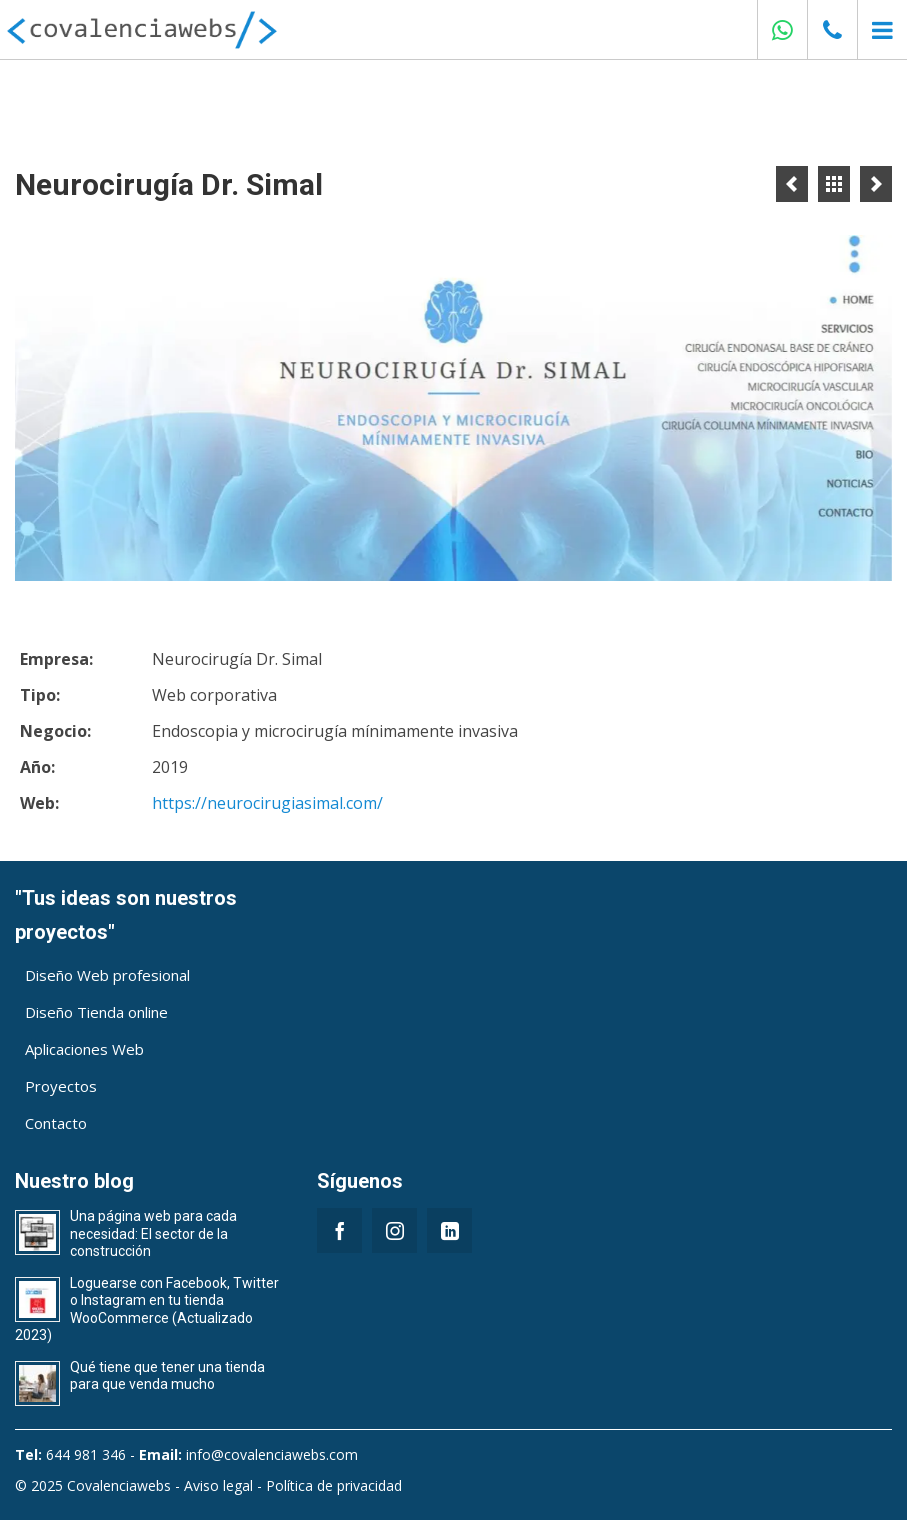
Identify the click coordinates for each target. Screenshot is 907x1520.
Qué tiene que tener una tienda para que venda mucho (167, 1376)
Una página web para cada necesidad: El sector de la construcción (153, 1233)
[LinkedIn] (449, 1230)
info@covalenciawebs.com (272, 1454)
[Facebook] (339, 1230)
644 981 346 (86, 1454)
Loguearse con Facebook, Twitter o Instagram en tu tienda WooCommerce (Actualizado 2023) (147, 1309)
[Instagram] (394, 1230)
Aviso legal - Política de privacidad (293, 1485)
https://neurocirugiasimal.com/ (267, 803)
